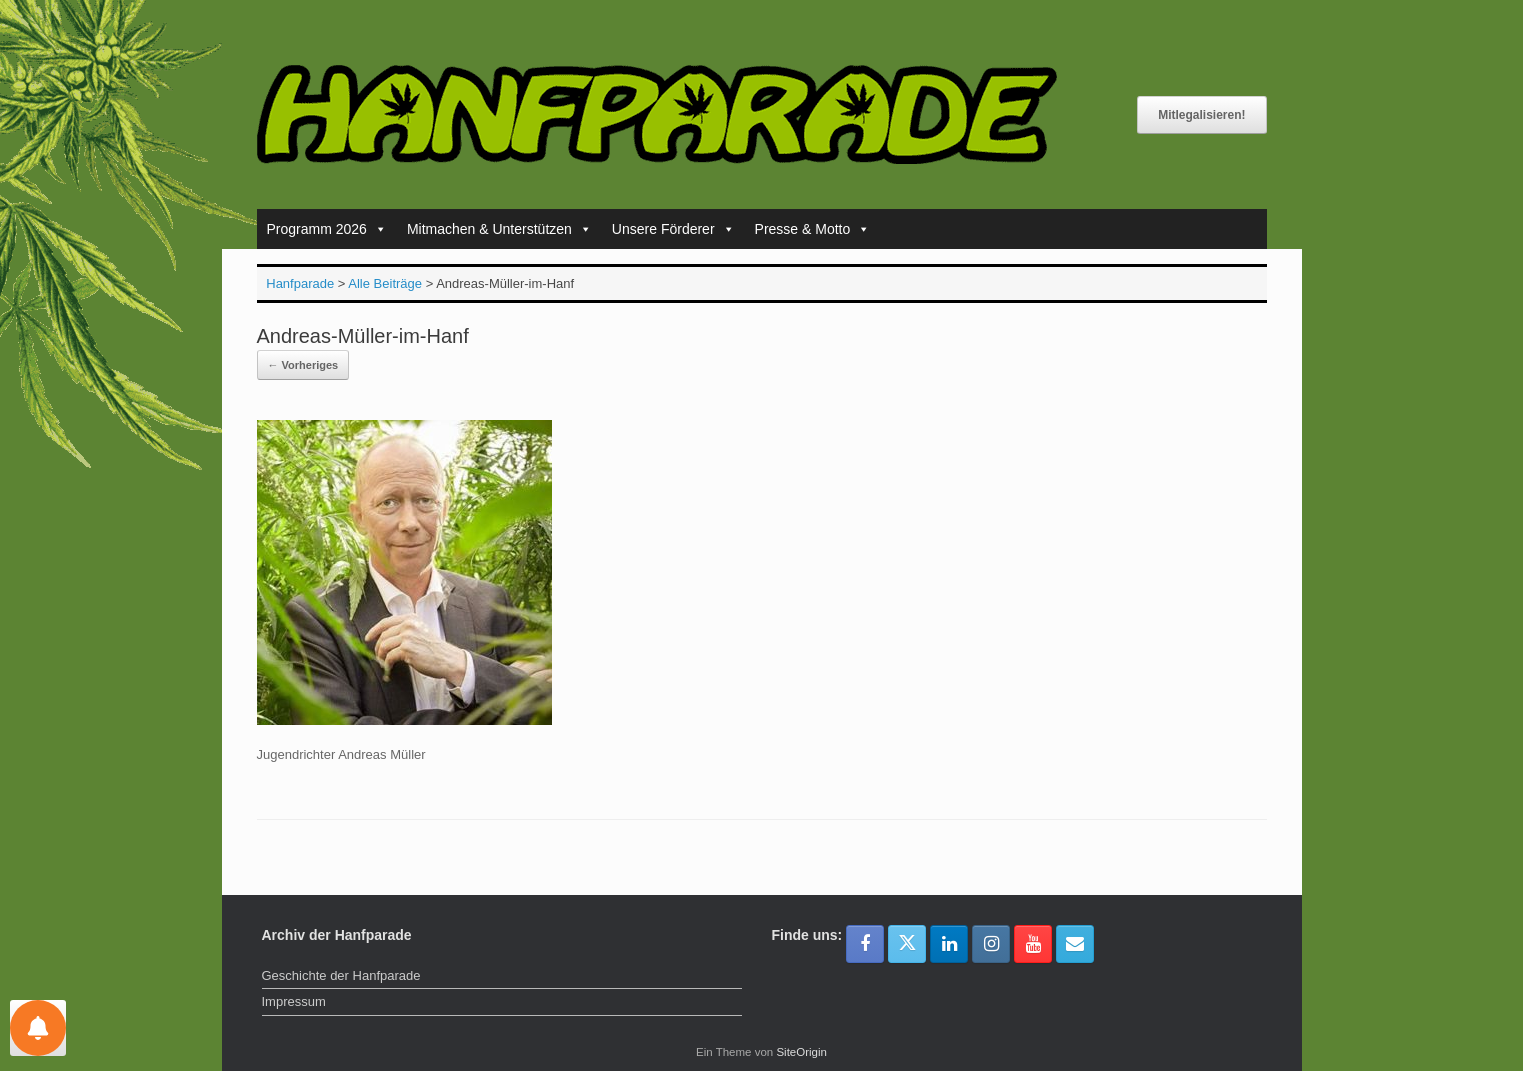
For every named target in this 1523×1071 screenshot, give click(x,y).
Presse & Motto (813, 229)
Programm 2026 (327, 229)
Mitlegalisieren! (1201, 115)
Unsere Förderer (673, 229)
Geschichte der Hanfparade (341, 975)
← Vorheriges (303, 365)
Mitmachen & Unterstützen (499, 229)
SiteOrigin (801, 1052)
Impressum (294, 1001)
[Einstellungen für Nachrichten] (38, 1028)
